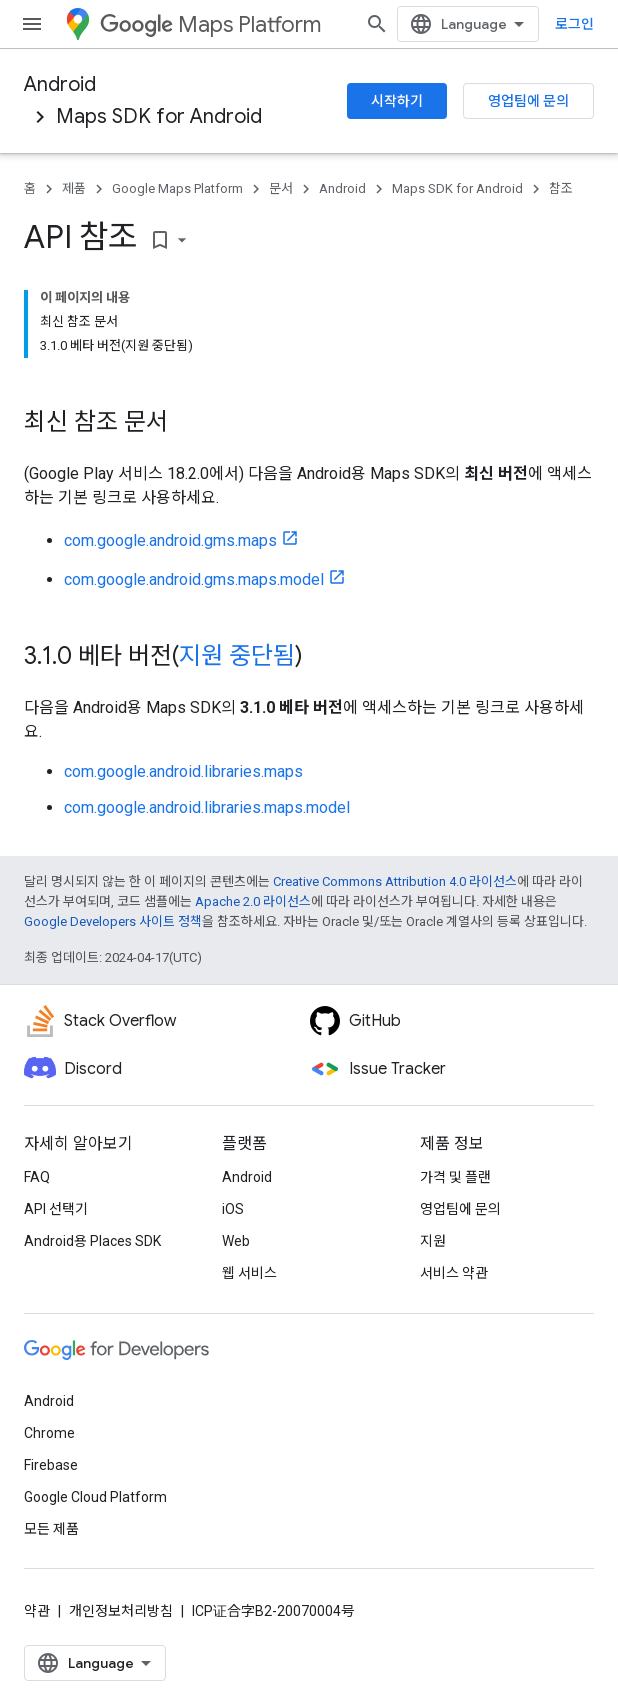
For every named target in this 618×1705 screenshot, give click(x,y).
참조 (561, 188)
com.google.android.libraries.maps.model (207, 807)
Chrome (49, 1433)
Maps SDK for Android (159, 116)
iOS (233, 1209)
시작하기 (397, 101)
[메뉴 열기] (32, 24)
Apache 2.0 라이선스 (253, 901)
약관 (37, 1611)
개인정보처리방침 (121, 1611)
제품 (74, 188)
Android (60, 84)
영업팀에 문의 (528, 101)
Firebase (51, 1465)
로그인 (574, 24)
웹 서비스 (249, 1273)
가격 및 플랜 (455, 1177)
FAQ (37, 1177)
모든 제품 (51, 1529)
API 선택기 (56, 1209)
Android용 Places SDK (92, 1241)
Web (236, 1241)
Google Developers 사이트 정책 (113, 921)
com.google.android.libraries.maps (183, 771)
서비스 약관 (454, 1273)
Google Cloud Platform (95, 1497)
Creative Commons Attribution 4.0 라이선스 (395, 881)
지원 (433, 1241)
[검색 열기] (377, 24)
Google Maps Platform (177, 188)
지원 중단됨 (237, 656)
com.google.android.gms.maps (170, 540)
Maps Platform (210, 24)
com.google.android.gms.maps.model (194, 579)
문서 (281, 188)
